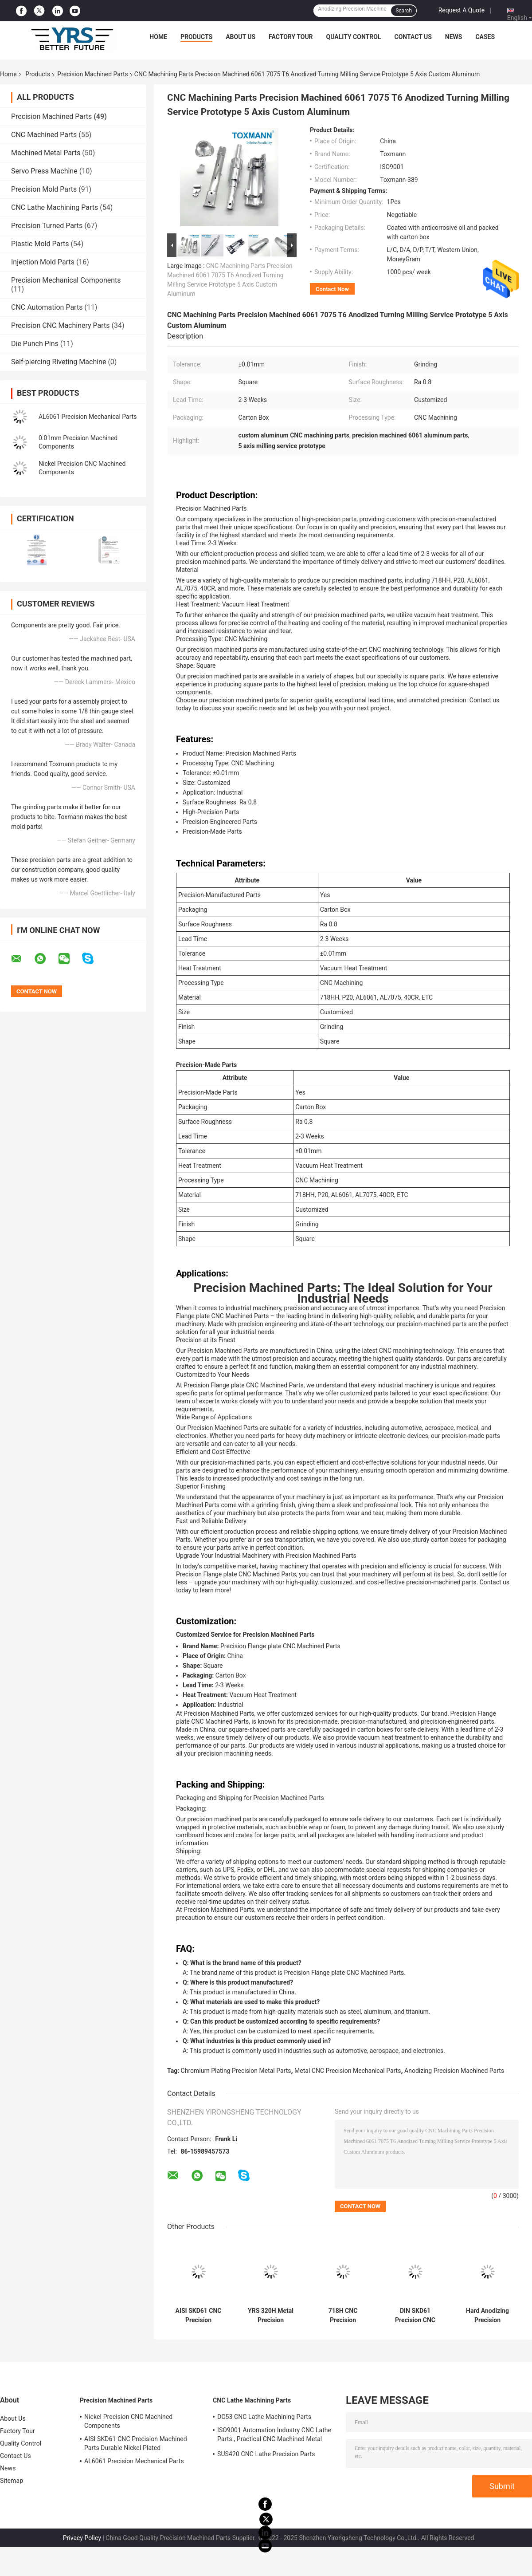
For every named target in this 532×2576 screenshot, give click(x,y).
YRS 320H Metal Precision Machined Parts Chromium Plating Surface (271, 2315)
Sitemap (11, 2480)
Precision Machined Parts (92, 74)
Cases (485, 36)
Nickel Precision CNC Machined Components (128, 2421)
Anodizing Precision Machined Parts (454, 2070)
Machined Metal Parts (45, 153)
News (453, 36)
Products (196, 36)
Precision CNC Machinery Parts (60, 325)
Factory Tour (291, 36)
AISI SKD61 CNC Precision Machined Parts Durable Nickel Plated (198, 2315)
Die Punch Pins (35, 343)
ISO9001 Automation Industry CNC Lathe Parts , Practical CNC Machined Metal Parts (274, 2435)
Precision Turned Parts (46, 225)
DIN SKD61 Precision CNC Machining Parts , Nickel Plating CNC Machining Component (415, 2315)
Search (403, 11)
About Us (240, 36)
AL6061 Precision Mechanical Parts (88, 416)
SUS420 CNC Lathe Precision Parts (266, 2454)
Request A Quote (461, 10)
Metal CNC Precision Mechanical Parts (347, 2070)
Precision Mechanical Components (66, 280)
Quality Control (353, 36)
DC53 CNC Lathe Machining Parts (264, 2416)
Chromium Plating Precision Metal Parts (236, 2070)
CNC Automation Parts (46, 307)
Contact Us (412, 36)
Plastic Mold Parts (40, 244)
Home (158, 36)
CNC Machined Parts (44, 134)
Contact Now (332, 289)
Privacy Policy (82, 2537)
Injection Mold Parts (42, 262)
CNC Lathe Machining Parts (54, 207)
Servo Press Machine (44, 171)
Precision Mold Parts (44, 189)
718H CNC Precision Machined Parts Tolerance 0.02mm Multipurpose (343, 2315)
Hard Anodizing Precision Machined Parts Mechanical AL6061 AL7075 (487, 2315)
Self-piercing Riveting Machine (58, 362)
